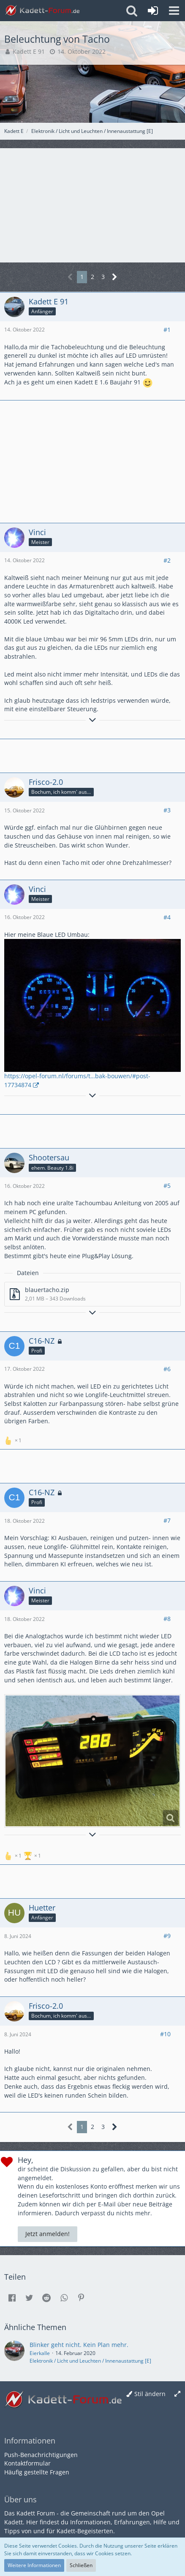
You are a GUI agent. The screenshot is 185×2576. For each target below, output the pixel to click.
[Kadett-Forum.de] (42, 10)
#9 (167, 1936)
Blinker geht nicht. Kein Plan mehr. (79, 2345)
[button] (174, 10)
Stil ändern (150, 2394)
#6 (167, 1369)
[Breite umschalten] (177, 2394)
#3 (167, 810)
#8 (167, 1619)
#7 (167, 1520)
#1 (167, 330)
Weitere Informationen (34, 2565)
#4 (167, 917)
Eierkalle (40, 2353)
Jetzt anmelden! (47, 2234)
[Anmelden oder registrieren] (152, 10)
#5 (167, 1186)
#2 (167, 560)
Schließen (81, 2565)
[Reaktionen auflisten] (14, 1439)
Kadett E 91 (29, 51)
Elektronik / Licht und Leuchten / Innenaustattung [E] (90, 2360)
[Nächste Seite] (115, 277)
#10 (165, 2034)
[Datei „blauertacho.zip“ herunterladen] (92, 1294)
